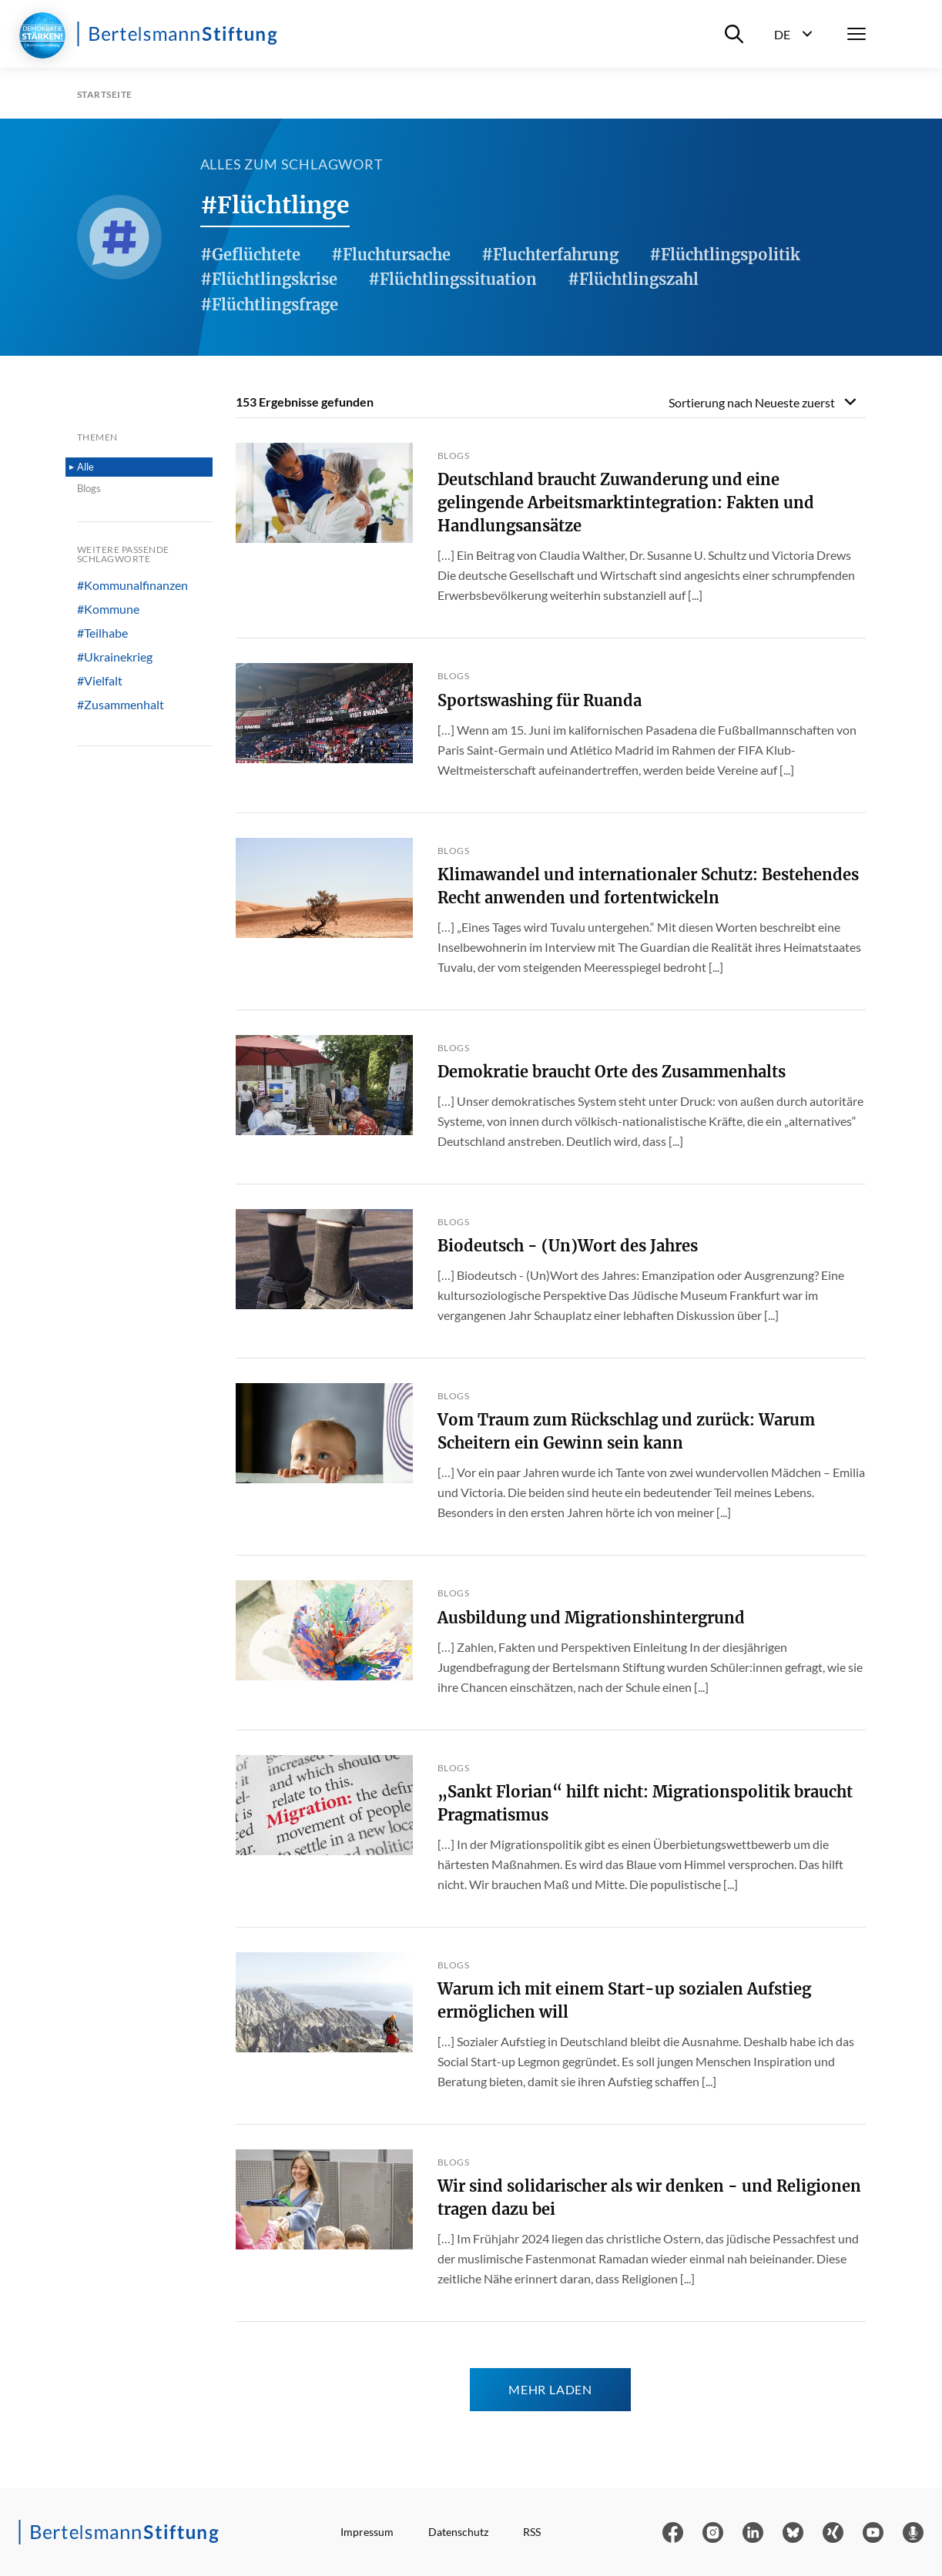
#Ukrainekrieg (115, 657)
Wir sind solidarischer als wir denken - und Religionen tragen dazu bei (649, 2197)
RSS (532, 2531)
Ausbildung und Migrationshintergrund (591, 1617)
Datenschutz (458, 2531)
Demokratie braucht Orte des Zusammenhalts (611, 1071)
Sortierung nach (752, 402)
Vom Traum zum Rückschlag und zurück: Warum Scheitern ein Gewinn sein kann (626, 1431)
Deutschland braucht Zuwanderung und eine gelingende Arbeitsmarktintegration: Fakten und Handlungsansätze (625, 502)
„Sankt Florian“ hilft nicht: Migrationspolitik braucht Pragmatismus (645, 1803)
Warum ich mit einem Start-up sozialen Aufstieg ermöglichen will (624, 2000)
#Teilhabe (102, 633)
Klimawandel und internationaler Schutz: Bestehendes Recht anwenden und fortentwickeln (648, 886)
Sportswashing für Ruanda (539, 700)
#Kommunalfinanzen (132, 585)
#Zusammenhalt (120, 704)
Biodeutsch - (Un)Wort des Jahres (567, 1245)
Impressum (367, 2531)
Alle (85, 467)
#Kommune (108, 609)
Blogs (89, 488)
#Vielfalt (99, 681)
